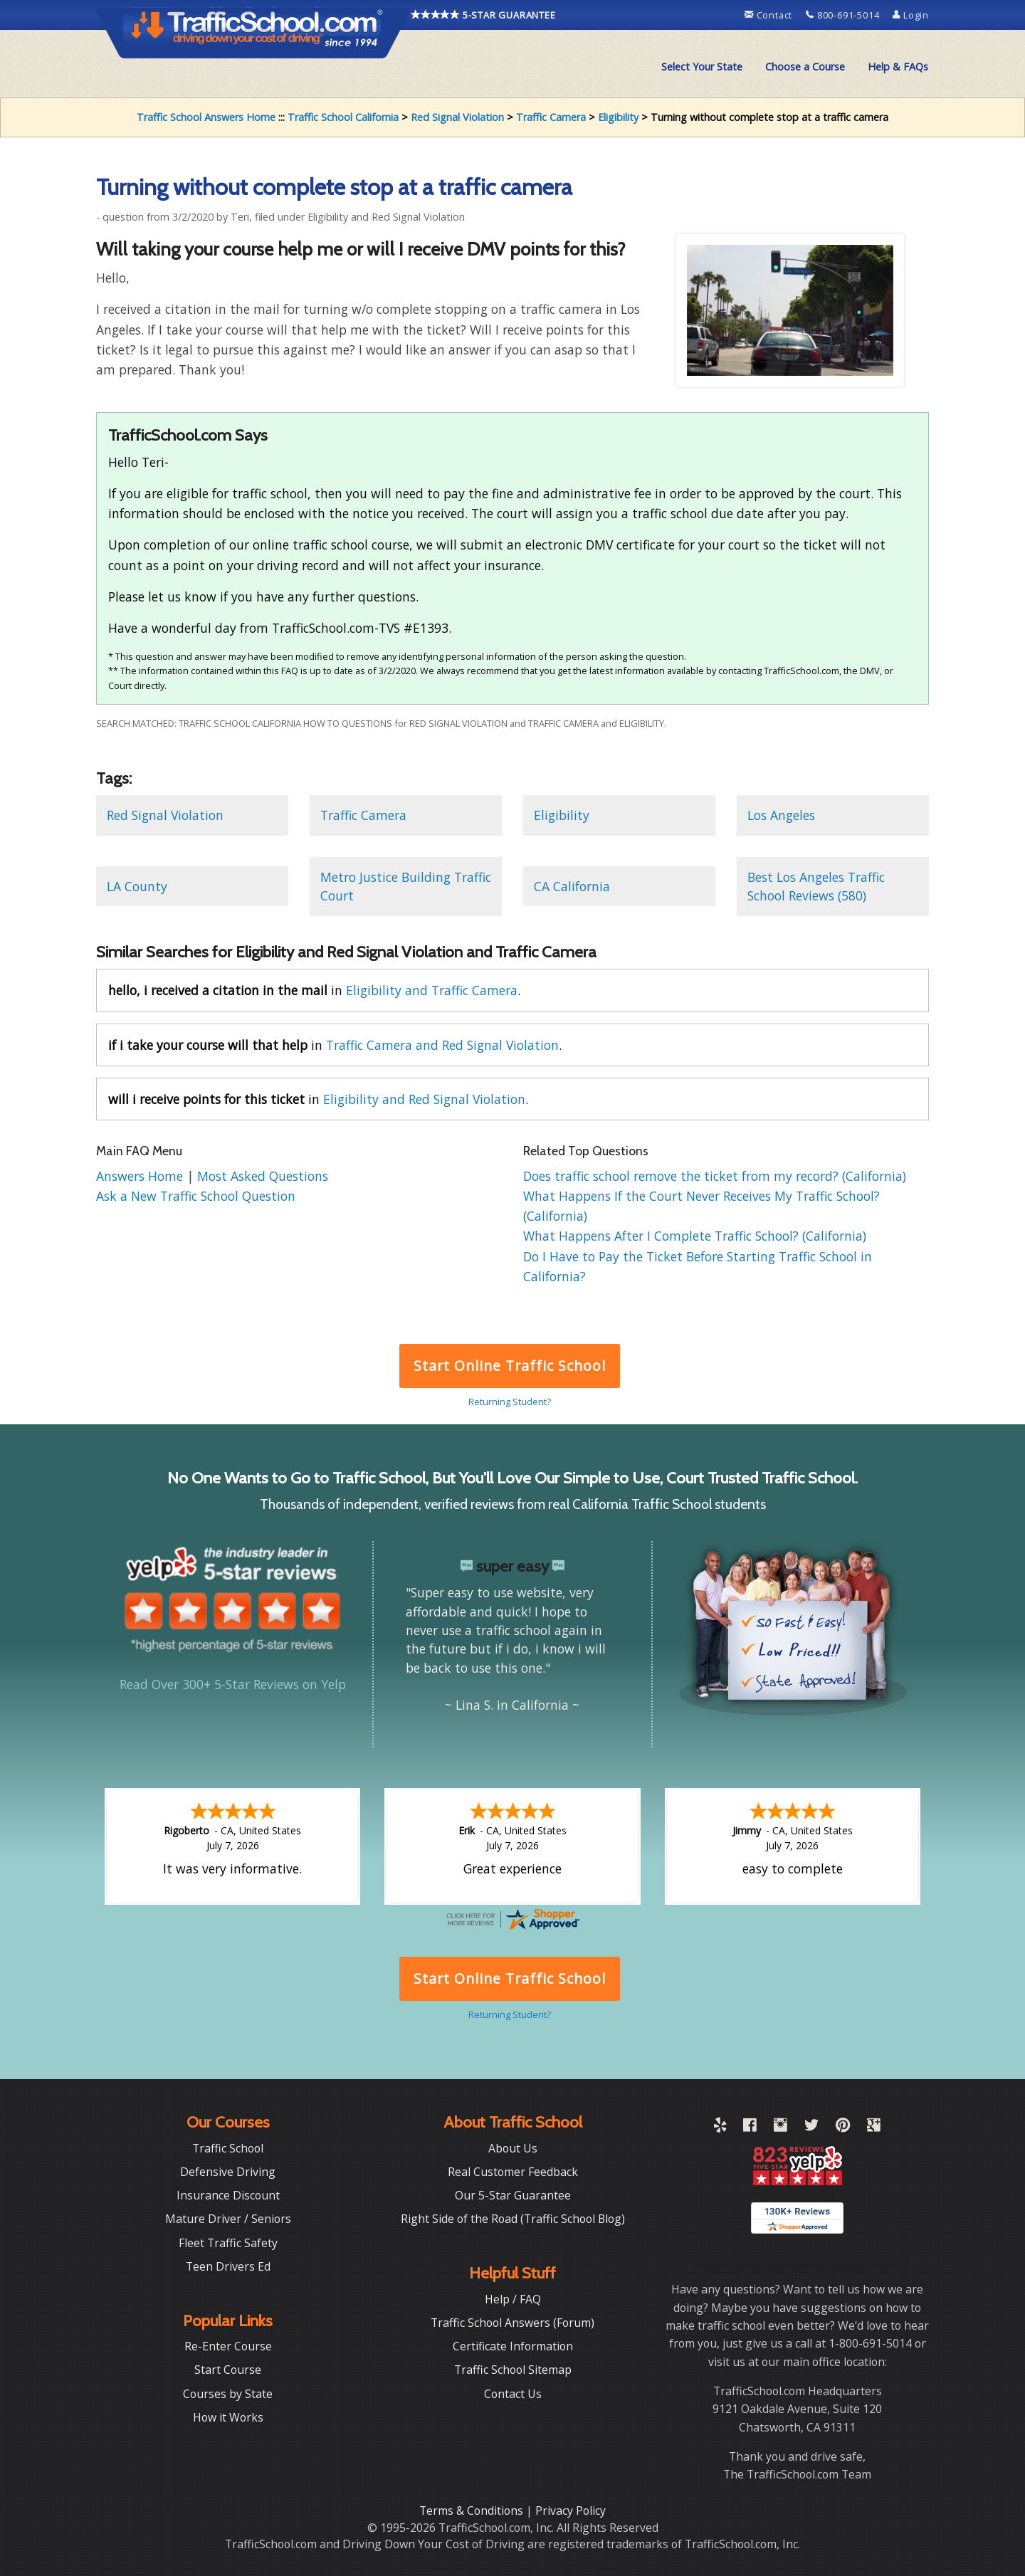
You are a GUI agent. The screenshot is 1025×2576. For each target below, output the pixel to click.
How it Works (228, 2417)
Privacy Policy (570, 2510)
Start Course (227, 2369)
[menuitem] (702, 67)
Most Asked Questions (262, 1175)
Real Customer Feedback (513, 2172)
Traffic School (227, 2148)
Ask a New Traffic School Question (195, 1195)
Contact (770, 15)
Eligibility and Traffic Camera (431, 990)
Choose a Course (805, 66)
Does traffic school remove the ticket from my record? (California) (714, 1175)
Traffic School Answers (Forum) (512, 2322)
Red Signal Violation (457, 117)
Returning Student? (509, 1401)
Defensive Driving (227, 2172)
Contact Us (513, 2394)
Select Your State (701, 66)
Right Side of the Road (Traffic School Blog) (513, 2219)
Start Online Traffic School (509, 1365)
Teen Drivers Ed (228, 2266)
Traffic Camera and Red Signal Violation (442, 1044)
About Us (512, 2148)
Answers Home (141, 1175)
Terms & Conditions (472, 2510)
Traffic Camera (551, 117)
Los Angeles (781, 815)
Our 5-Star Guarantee (513, 2195)
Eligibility (618, 117)
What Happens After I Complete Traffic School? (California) (694, 1235)
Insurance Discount (228, 2195)
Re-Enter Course (228, 2346)
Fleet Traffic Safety (228, 2243)
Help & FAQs (898, 66)
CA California (572, 886)
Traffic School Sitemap (513, 2369)
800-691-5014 (844, 15)
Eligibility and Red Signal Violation (424, 1099)
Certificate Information (513, 2346)
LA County (137, 886)
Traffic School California (343, 117)
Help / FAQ (513, 2299)
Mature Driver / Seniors (228, 2219)
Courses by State (228, 2394)
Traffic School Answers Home (206, 117)
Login (911, 15)
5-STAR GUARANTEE (483, 15)
